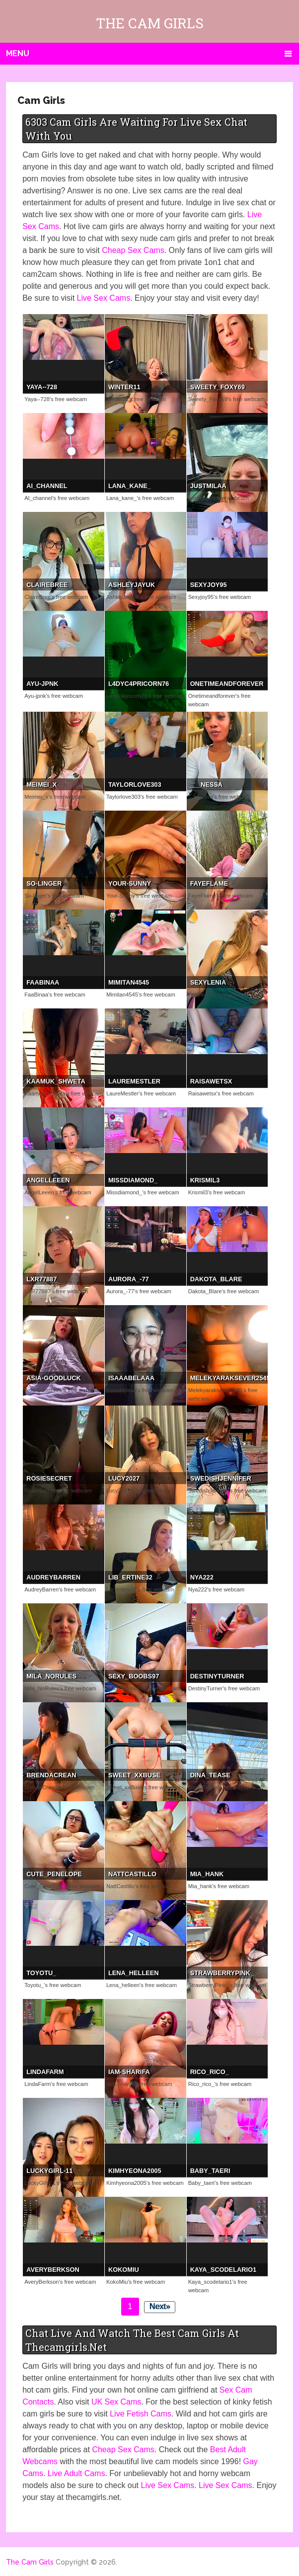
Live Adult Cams (76, 2473)
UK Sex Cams (116, 2402)
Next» (160, 2306)
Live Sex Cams (104, 298)
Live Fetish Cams (140, 2414)
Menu (17, 53)
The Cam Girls (150, 23)
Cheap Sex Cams (133, 250)
